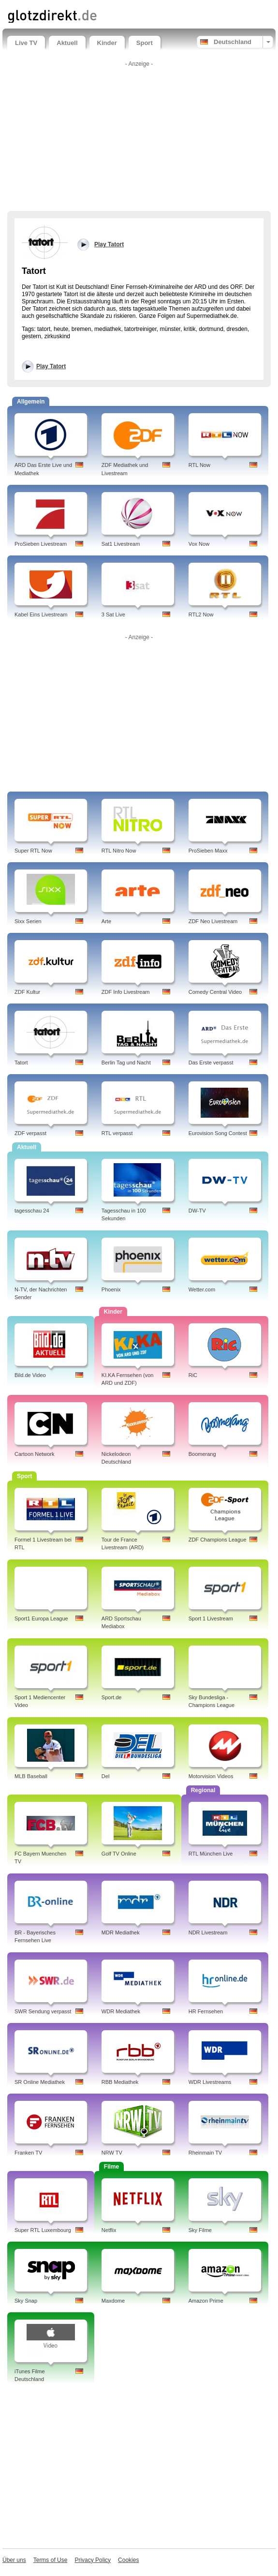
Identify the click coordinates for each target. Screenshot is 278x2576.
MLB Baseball (31, 1776)
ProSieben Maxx (208, 851)
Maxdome (113, 2301)
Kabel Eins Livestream (41, 614)
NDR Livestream (208, 1932)
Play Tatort (51, 366)
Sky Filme (200, 2230)
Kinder (107, 42)
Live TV (26, 42)
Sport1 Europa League (41, 1618)
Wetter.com (202, 1289)
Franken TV (28, 2153)
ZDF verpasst (30, 1133)
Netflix (109, 2230)
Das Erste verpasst (211, 1062)
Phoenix (111, 1289)
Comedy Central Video (215, 992)
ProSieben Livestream (41, 544)
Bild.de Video (30, 1375)
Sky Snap (26, 2301)
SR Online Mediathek (40, 2082)
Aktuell (67, 42)
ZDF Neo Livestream (213, 921)
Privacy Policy (92, 2560)
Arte (106, 921)
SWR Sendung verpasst (43, 2011)
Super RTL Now (33, 851)
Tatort (21, 1062)
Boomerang (202, 1454)
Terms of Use (50, 2560)
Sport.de (112, 1697)
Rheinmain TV (205, 2153)
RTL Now (199, 465)
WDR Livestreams (210, 2082)
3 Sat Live (113, 614)
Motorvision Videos (211, 1776)
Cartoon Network (35, 1454)
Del (106, 1776)
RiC (193, 1375)
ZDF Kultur (27, 992)
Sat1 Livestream (121, 544)
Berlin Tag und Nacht (126, 1062)
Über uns (14, 2560)
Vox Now (199, 544)
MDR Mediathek (121, 1932)
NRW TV (112, 2153)
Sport (144, 42)
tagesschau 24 (32, 1210)
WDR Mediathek (121, 2011)
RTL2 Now (201, 614)
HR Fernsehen (206, 2011)
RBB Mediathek (120, 2082)
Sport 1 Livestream (211, 1618)
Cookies (128, 2560)
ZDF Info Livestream (126, 992)
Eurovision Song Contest (218, 1133)
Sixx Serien (28, 921)
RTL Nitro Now (119, 851)
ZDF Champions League (218, 1540)
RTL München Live (211, 1854)
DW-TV (197, 1210)
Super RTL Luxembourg (43, 2230)
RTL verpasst (117, 1133)
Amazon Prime (206, 2301)
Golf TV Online (119, 1854)
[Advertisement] (139, 138)
